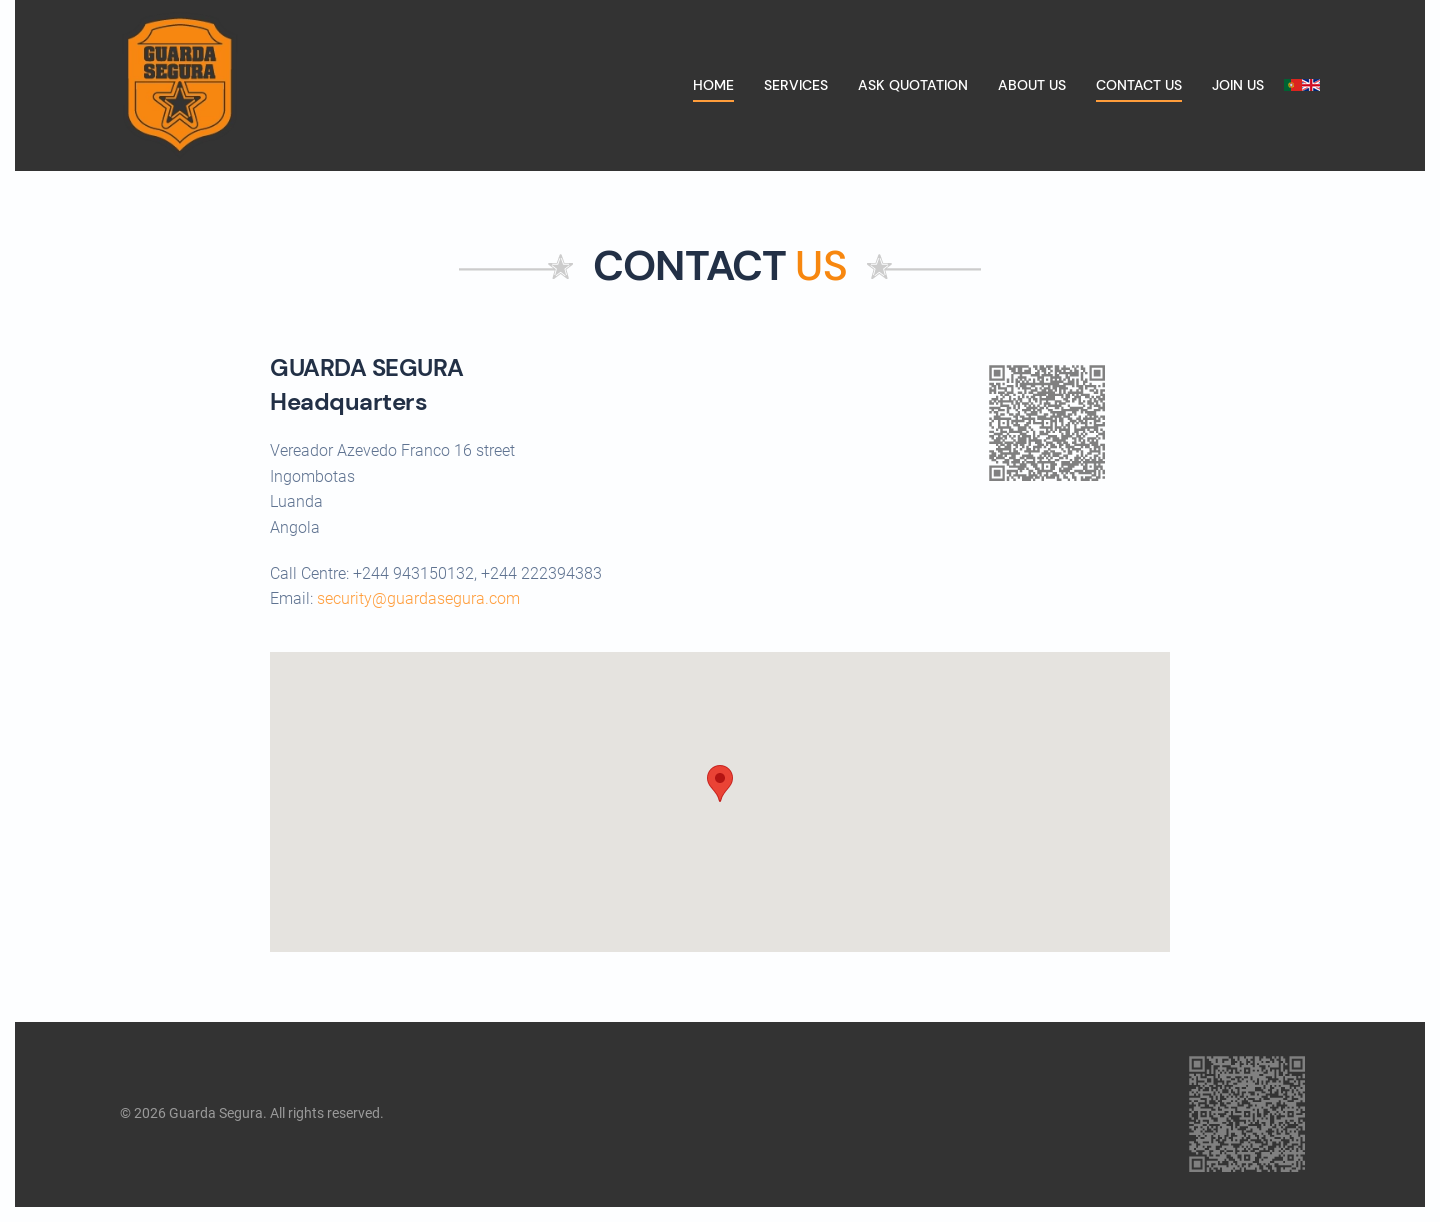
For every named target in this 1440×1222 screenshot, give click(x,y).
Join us (1238, 85)
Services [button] (796, 85)
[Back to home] (179, 85)
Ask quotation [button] (913, 85)
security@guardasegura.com (418, 598)
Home (713, 85)
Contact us (1139, 85)
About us (1032, 85)
